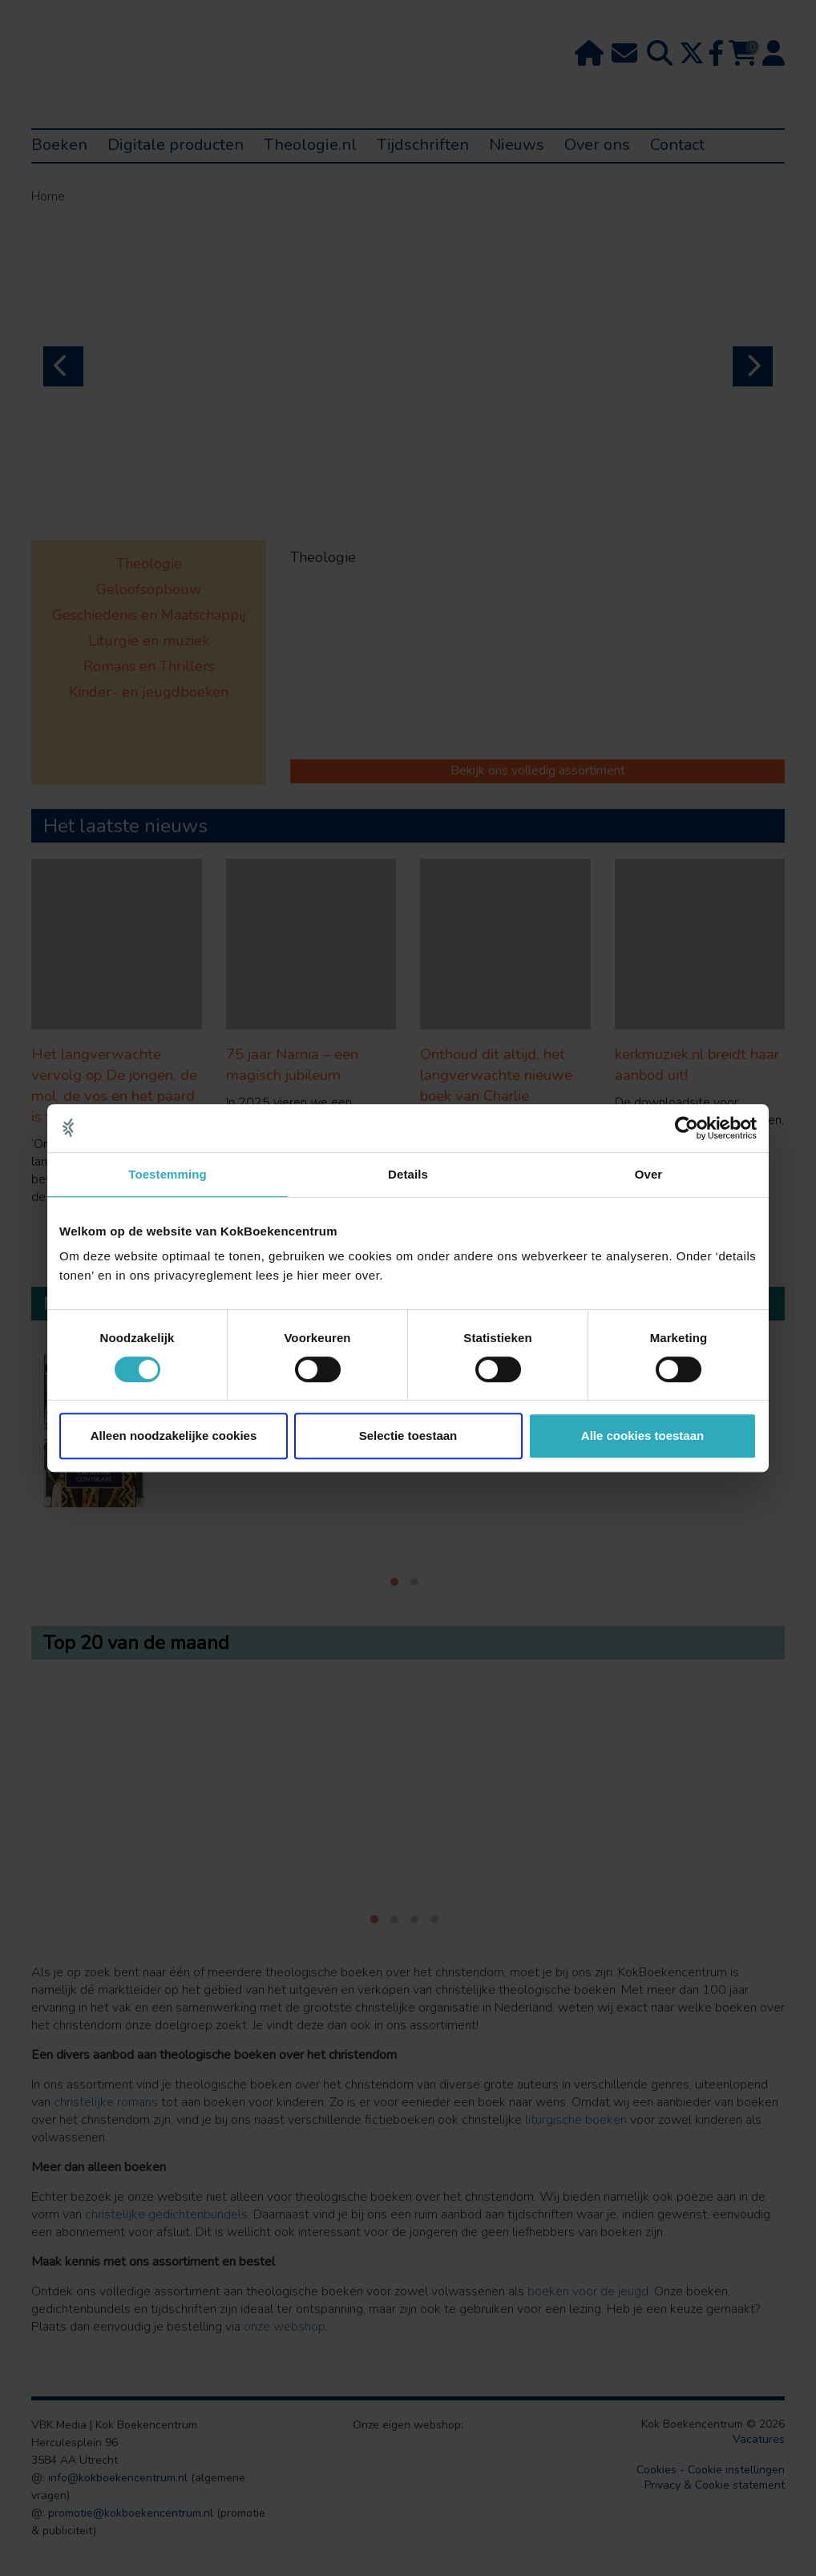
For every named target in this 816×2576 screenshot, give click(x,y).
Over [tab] (649, 1174)
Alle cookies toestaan (642, 1435)
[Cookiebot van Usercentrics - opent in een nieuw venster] (686, 1128)
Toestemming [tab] (167, 1174)
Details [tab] (408, 1174)
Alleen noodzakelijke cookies (174, 1435)
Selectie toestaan (408, 1435)
